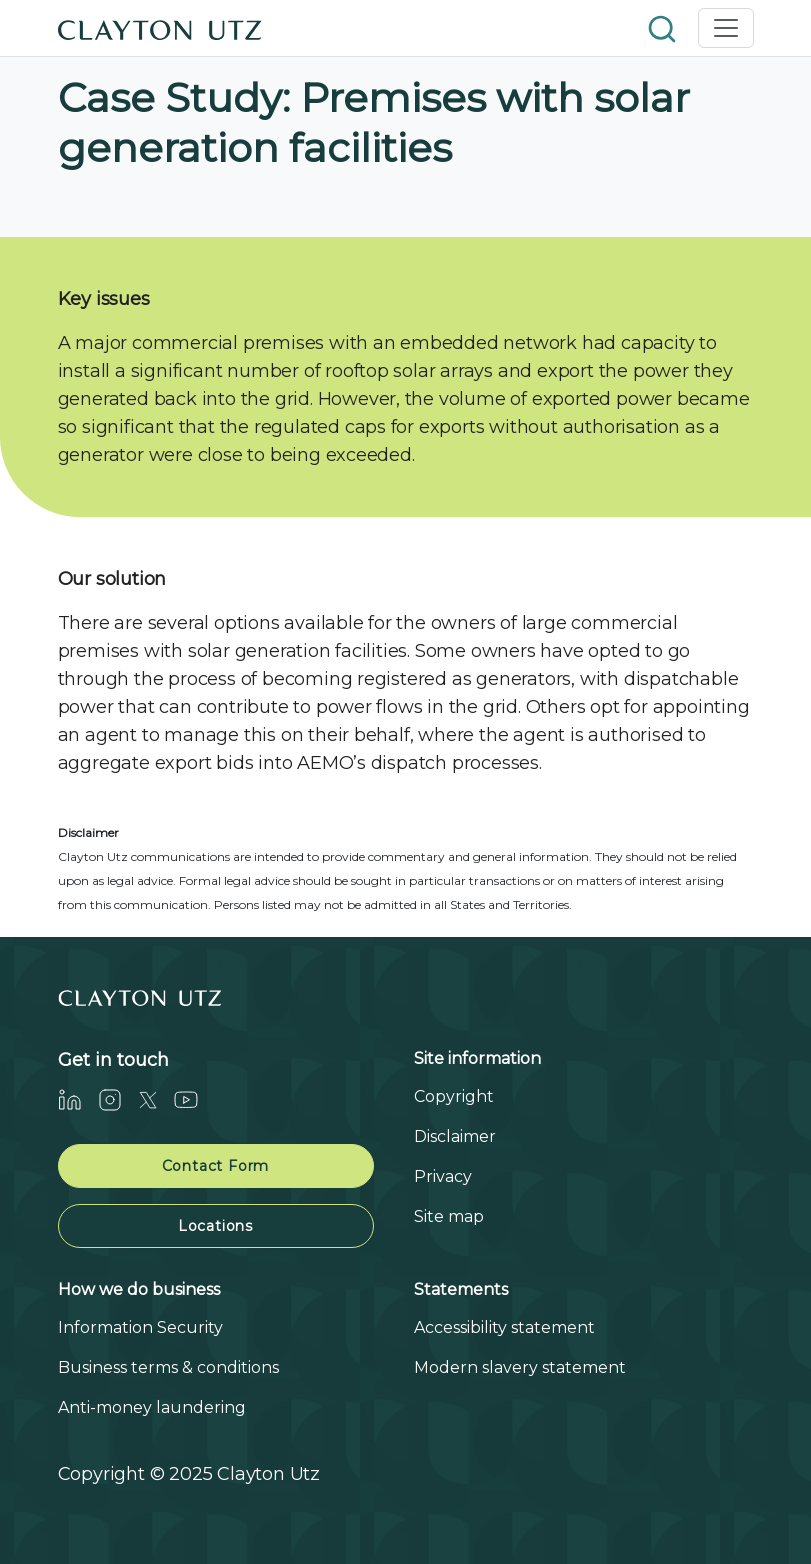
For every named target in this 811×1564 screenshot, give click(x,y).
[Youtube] (194, 1099)
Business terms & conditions (168, 1367)
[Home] (160, 28)
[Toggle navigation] (726, 28)
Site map (449, 1216)
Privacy (443, 1176)
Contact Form (216, 1166)
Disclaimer (455, 1136)
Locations (215, 1226)
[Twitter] (156, 1099)
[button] (664, 27)
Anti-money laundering (152, 1407)
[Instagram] (118, 1099)
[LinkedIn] (78, 1099)
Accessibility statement (504, 1327)
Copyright (454, 1096)
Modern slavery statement (520, 1367)
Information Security (140, 1327)
